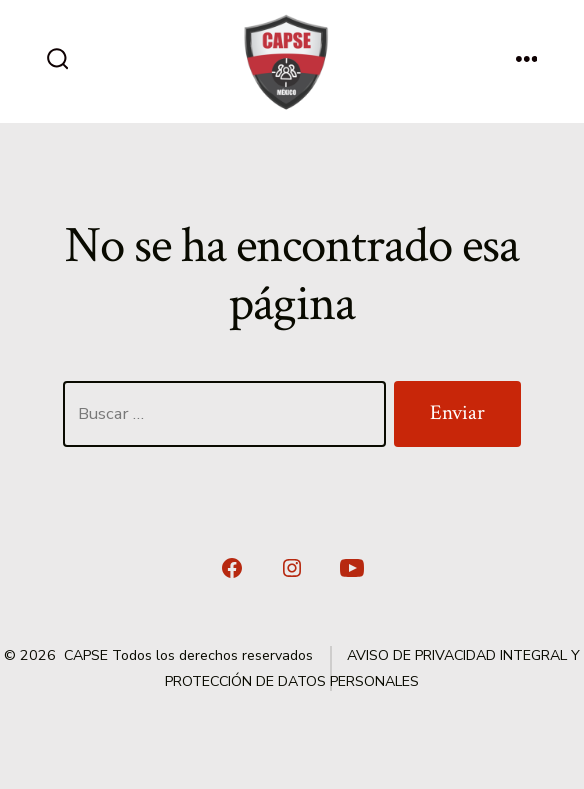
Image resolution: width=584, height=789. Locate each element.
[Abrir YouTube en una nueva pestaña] (352, 568)
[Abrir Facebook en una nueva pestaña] (232, 568)
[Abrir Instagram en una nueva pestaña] (292, 568)
